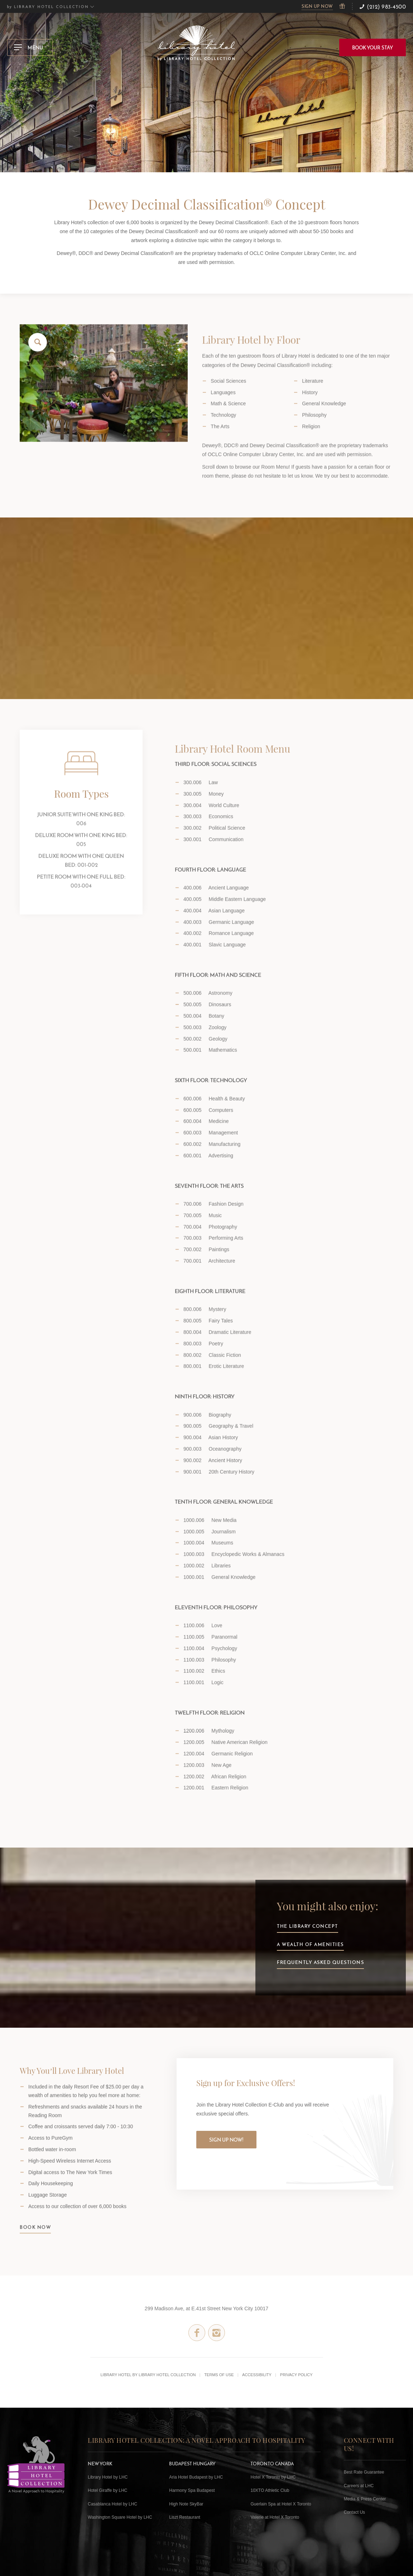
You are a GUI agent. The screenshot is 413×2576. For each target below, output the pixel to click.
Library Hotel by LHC (108, 2477)
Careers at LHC (359, 2485)
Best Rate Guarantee (364, 2472)
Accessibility (257, 2375)
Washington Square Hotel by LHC (120, 2517)
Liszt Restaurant (184, 2517)
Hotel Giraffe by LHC (108, 2490)
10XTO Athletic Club (269, 2490)
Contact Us (354, 2512)
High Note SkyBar (186, 2504)
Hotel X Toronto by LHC (273, 2477)
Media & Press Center (365, 2499)
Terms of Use (219, 2375)
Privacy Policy (296, 2375)
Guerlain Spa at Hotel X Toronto (280, 2504)
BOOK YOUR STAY (372, 47)
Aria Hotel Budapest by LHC (196, 2477)
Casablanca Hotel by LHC (112, 2504)
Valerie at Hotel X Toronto (274, 2517)
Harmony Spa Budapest (192, 2490)
